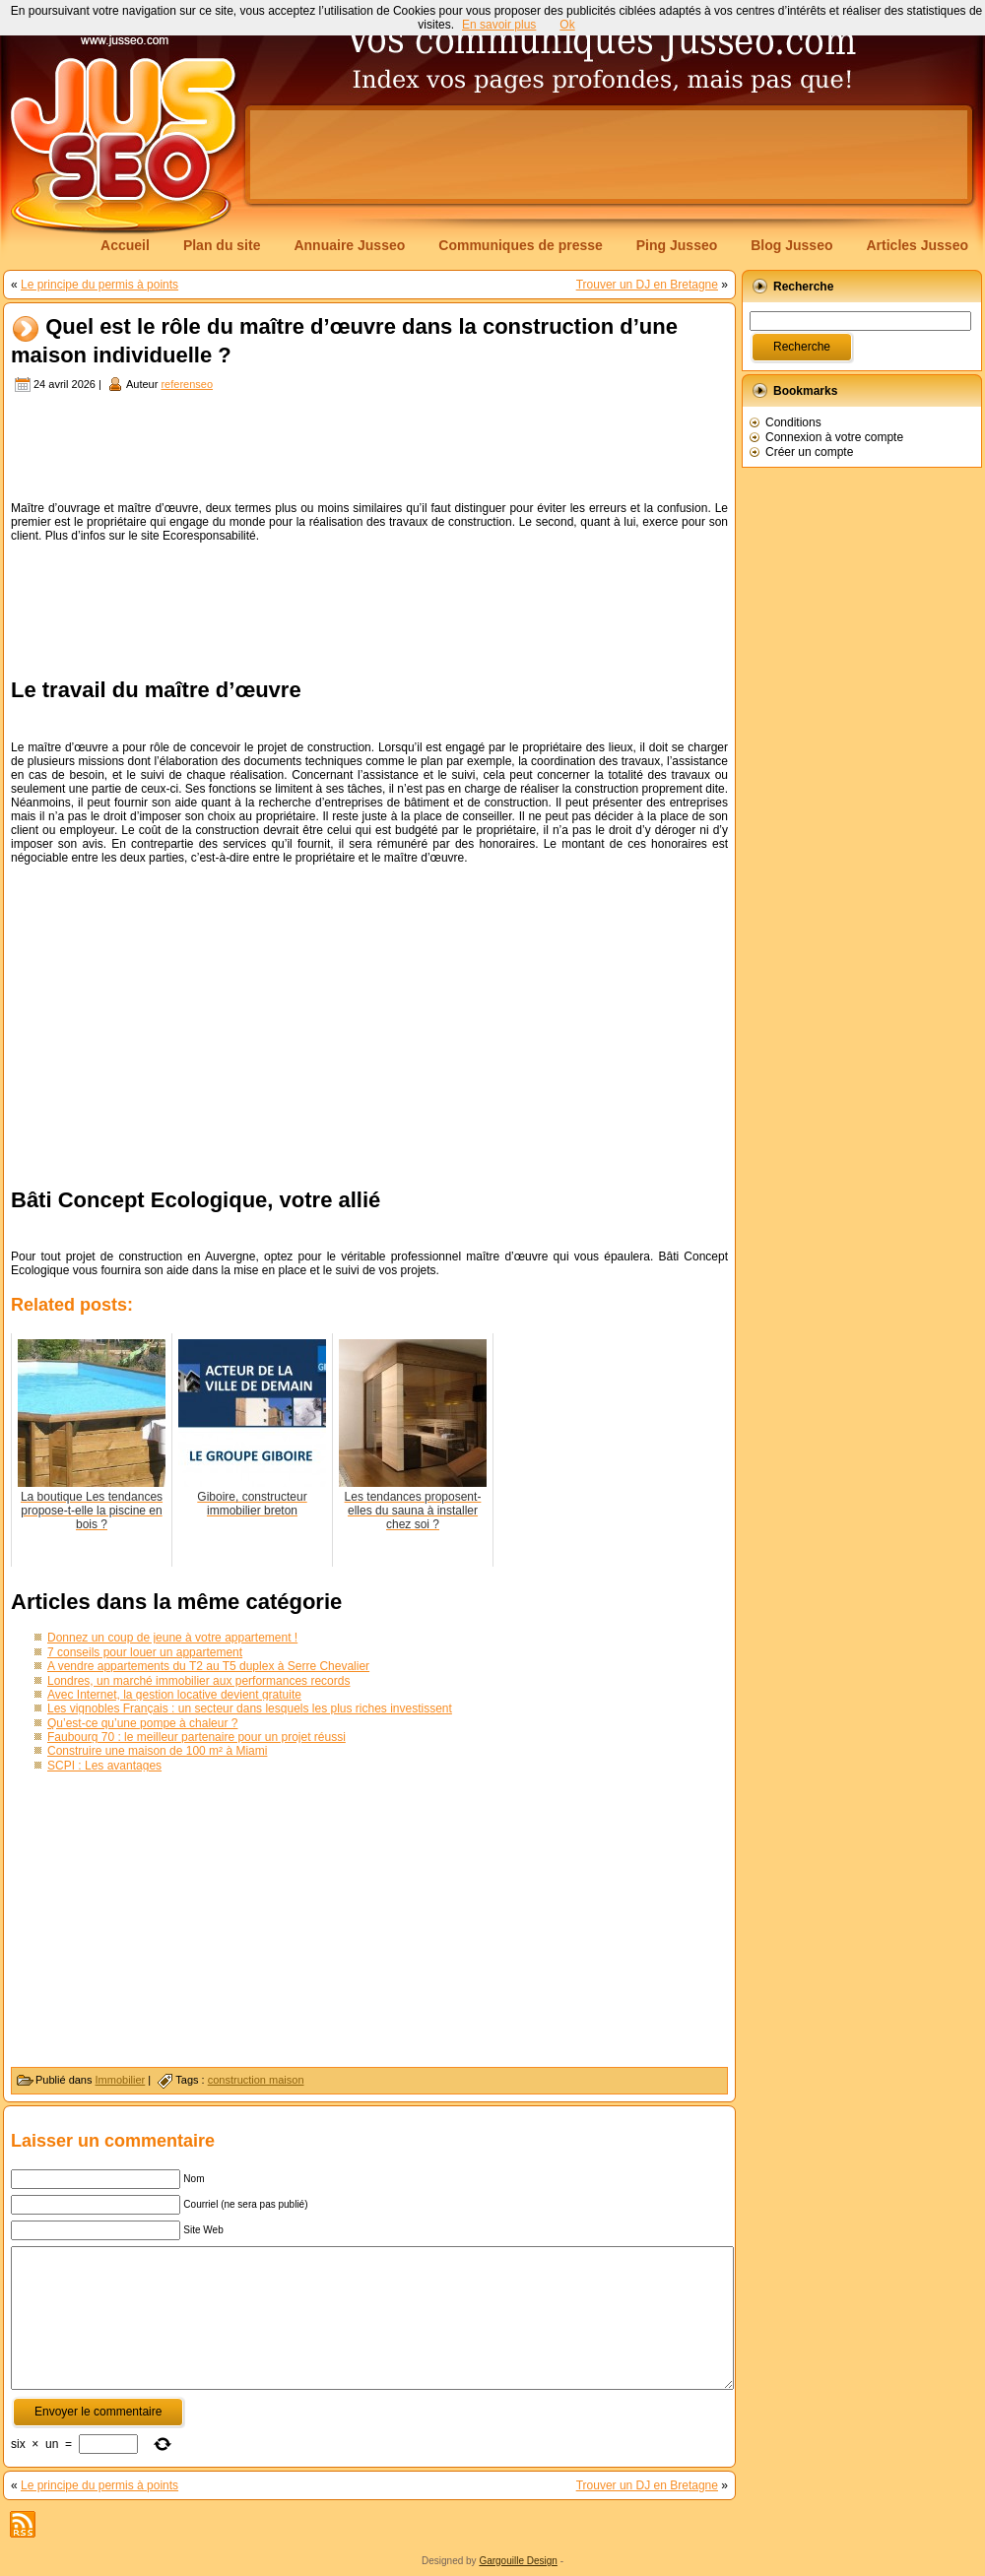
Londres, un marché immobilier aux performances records (198, 1681)
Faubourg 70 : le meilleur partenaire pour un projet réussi (196, 1737)
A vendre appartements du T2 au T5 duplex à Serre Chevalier (208, 1666)
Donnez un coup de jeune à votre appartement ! (172, 1637)
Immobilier (121, 2080)
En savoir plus (499, 25)
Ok (566, 25)
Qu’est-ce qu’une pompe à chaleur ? (142, 1723)
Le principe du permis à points (99, 284)
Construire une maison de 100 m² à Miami (157, 1751)
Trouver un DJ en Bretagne (647, 284)
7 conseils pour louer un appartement (144, 1652)
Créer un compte (809, 452)
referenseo (187, 384)
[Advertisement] (309, 169)
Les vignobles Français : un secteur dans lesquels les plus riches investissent (249, 1708)
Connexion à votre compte (834, 437)
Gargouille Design (518, 2560)
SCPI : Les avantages (104, 1765)
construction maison (256, 2080)
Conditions (793, 422)
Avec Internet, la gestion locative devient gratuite (174, 1695)
